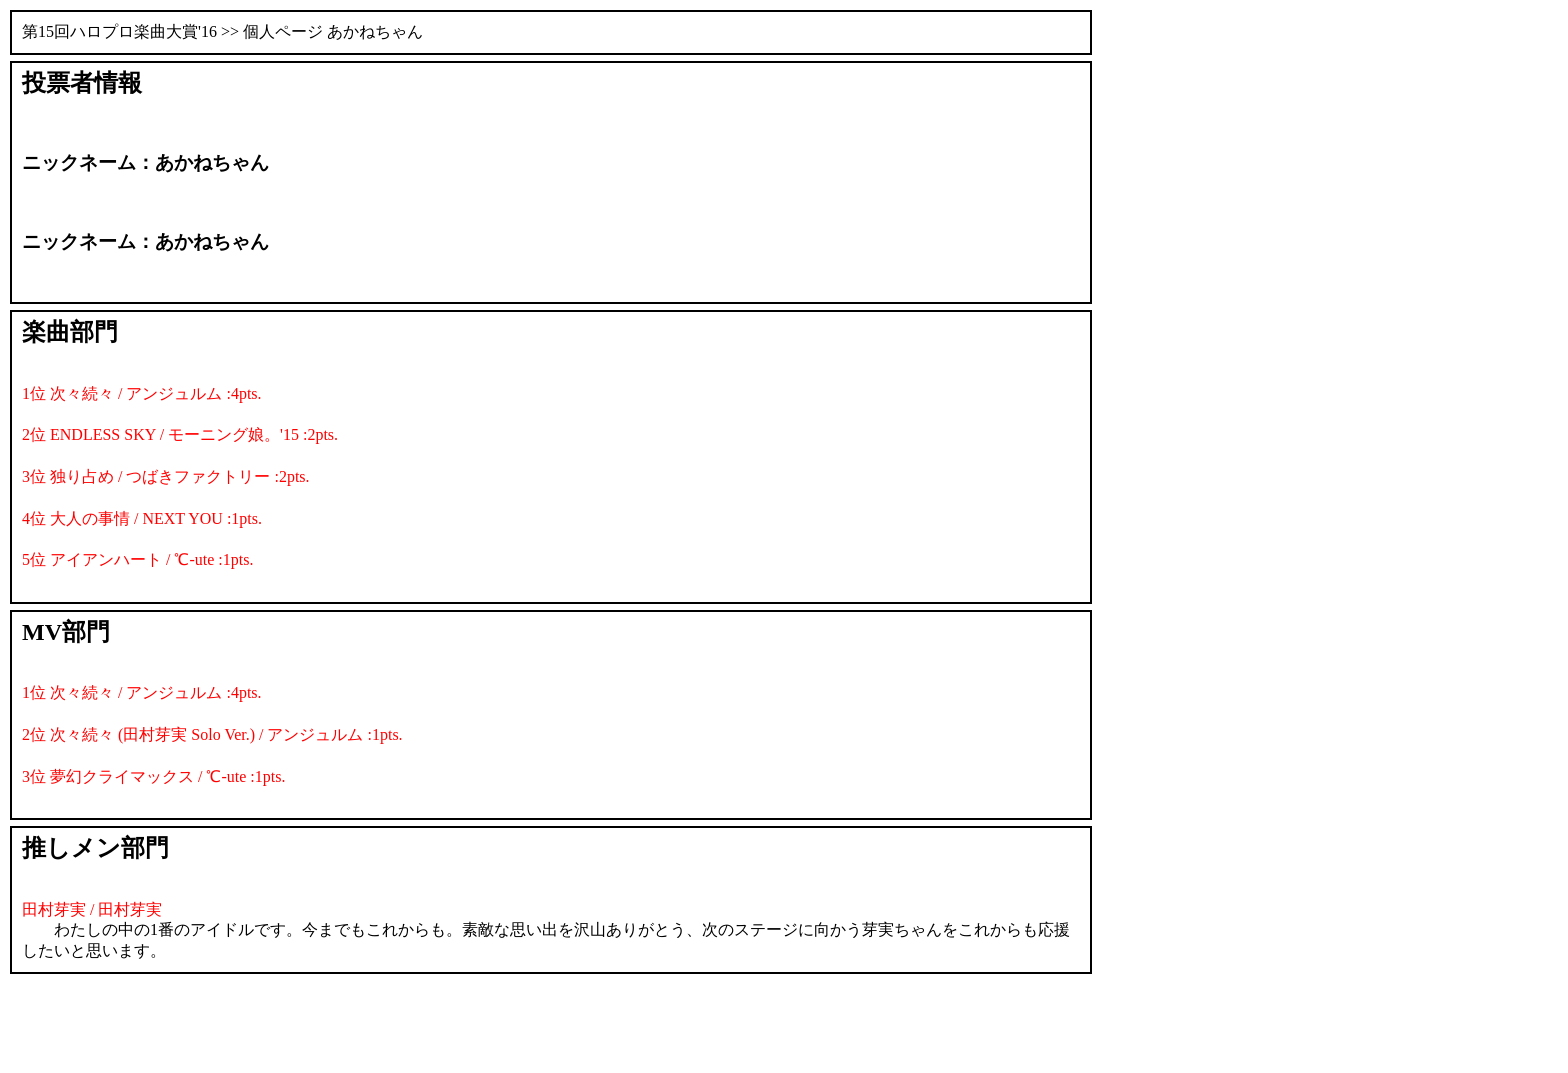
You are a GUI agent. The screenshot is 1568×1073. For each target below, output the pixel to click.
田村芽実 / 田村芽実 (92, 909)
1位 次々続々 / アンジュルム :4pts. (142, 393)
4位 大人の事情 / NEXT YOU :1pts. (142, 518)
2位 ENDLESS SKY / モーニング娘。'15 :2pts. (180, 434)
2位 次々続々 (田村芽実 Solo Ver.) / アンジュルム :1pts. (212, 734)
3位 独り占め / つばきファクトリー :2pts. (166, 476)
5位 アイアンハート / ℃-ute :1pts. (137, 559)
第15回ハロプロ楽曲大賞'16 (119, 31)
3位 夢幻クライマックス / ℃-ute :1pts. (153, 776)
